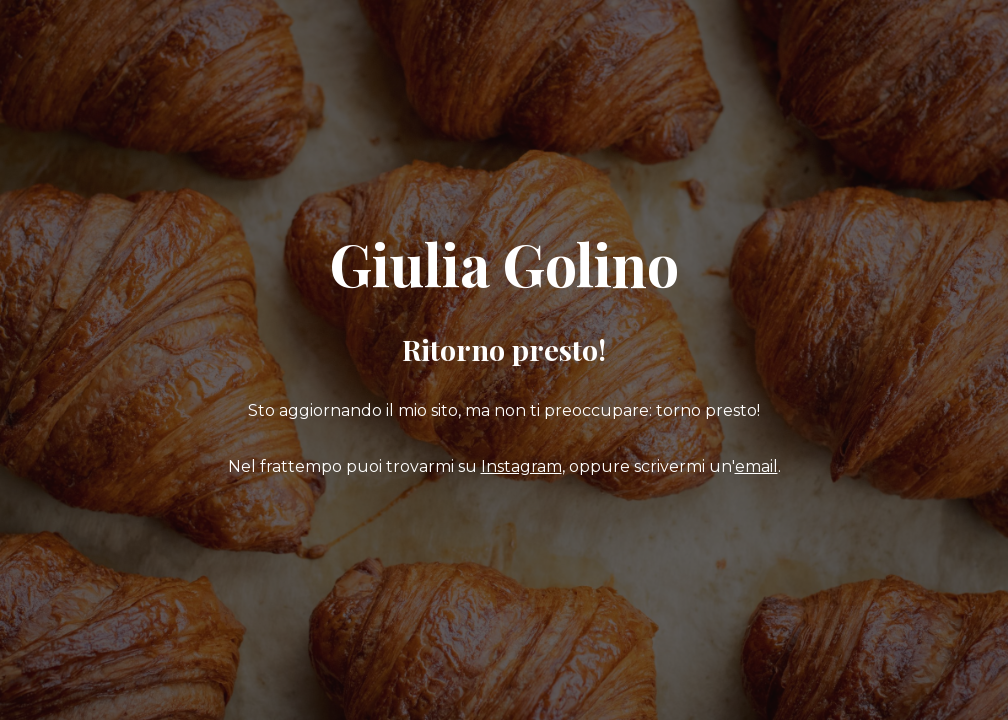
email (756, 466)
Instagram (521, 466)
